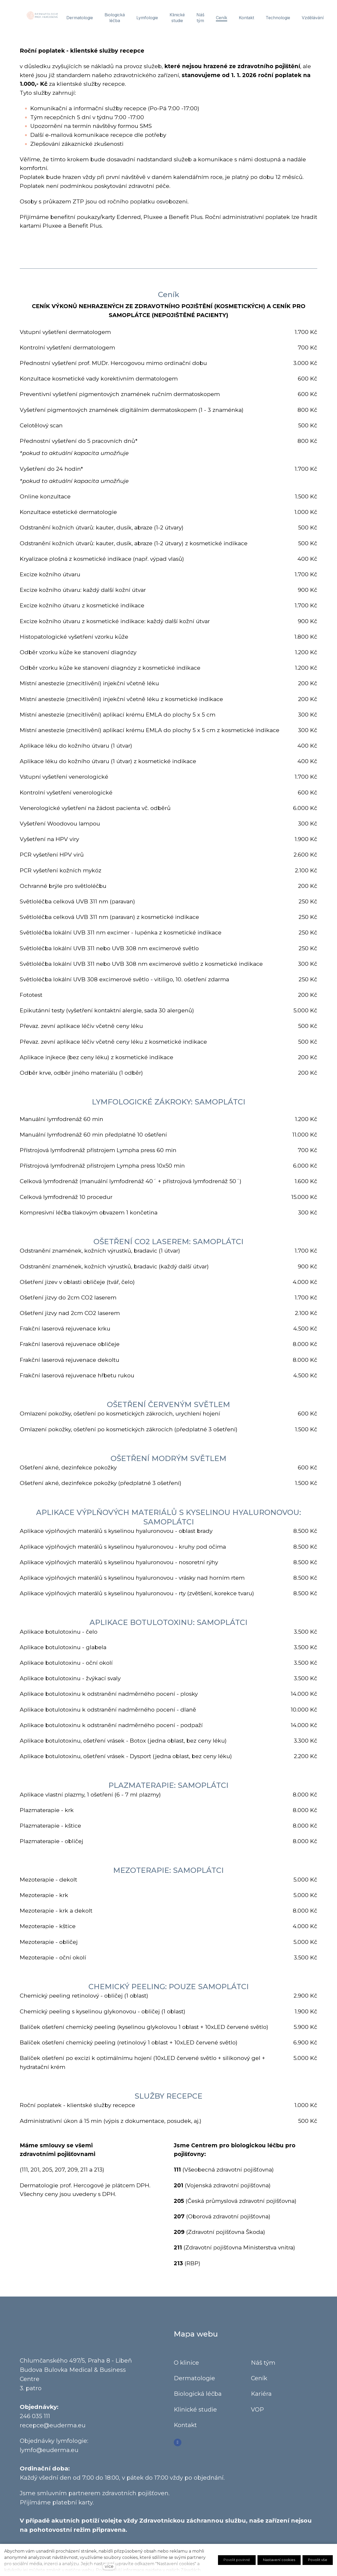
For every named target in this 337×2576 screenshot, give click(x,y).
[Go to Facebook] (177, 2447)
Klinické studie (195, 2414)
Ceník (259, 2382)
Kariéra (261, 2398)
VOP (257, 2414)
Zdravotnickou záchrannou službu (192, 2525)
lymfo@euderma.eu (49, 2454)
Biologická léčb (196, 2398)
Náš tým (263, 2367)
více (109, 2566)
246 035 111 (35, 2420)
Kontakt (186, 2429)
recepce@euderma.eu (53, 2429)
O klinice (186, 2367)
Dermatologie (194, 2382)
